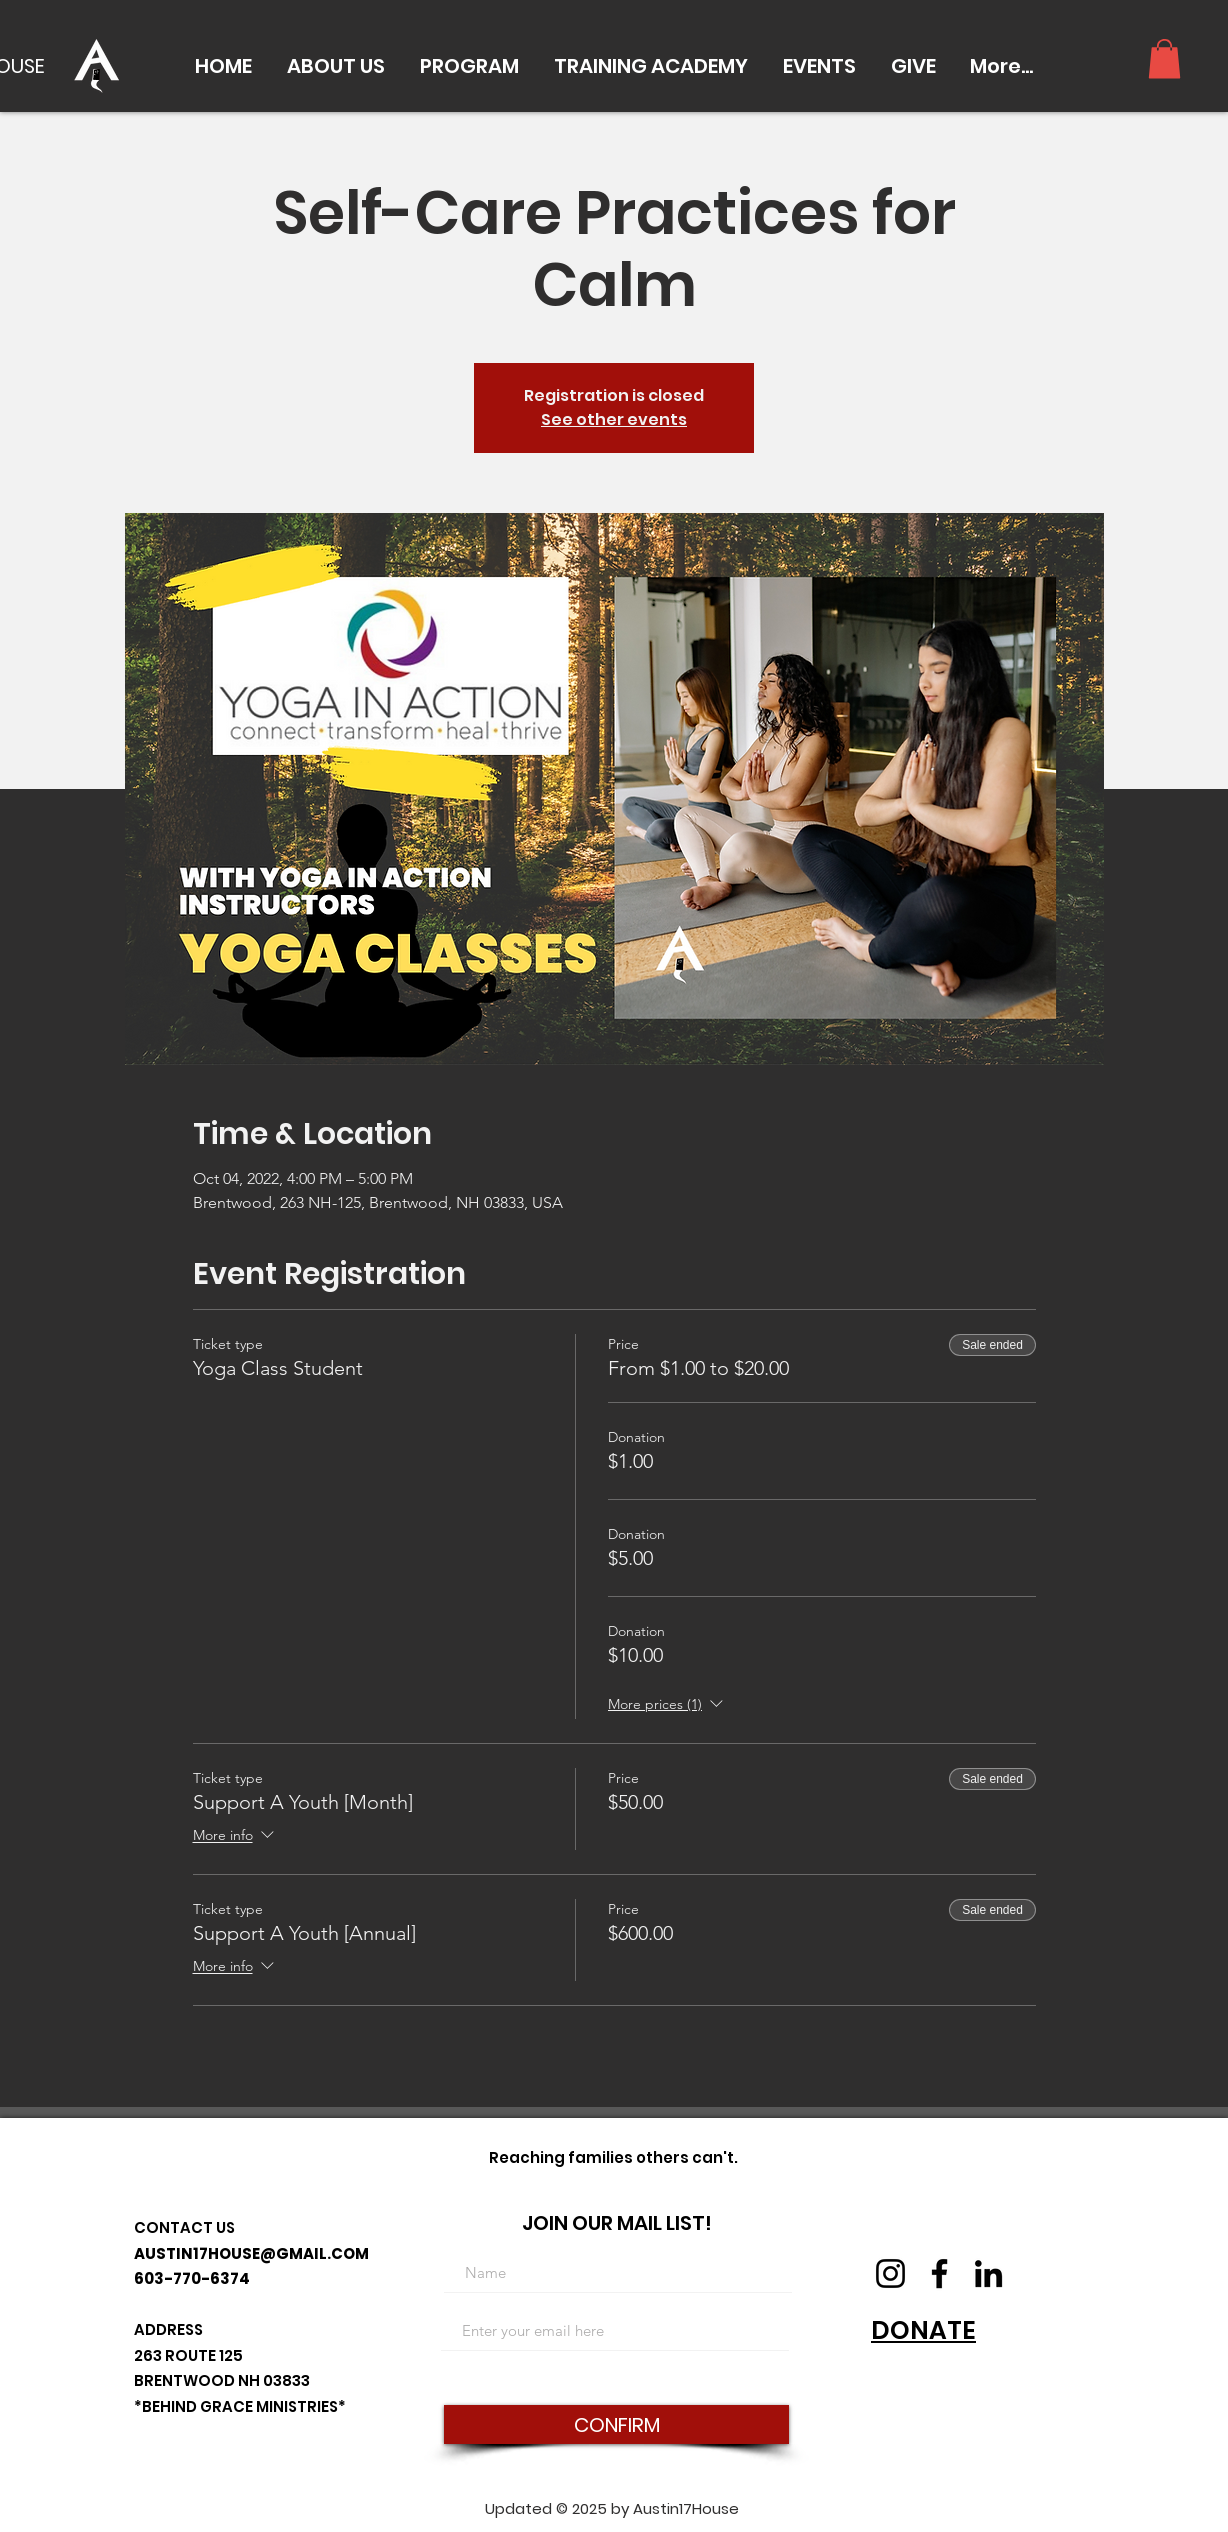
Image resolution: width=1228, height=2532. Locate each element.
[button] (335, 66)
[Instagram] (890, 2273)
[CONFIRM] (616, 2424)
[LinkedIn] (988, 2273)
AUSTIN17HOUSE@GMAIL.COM (251, 2253)
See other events (614, 419)
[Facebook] (939, 2273)
